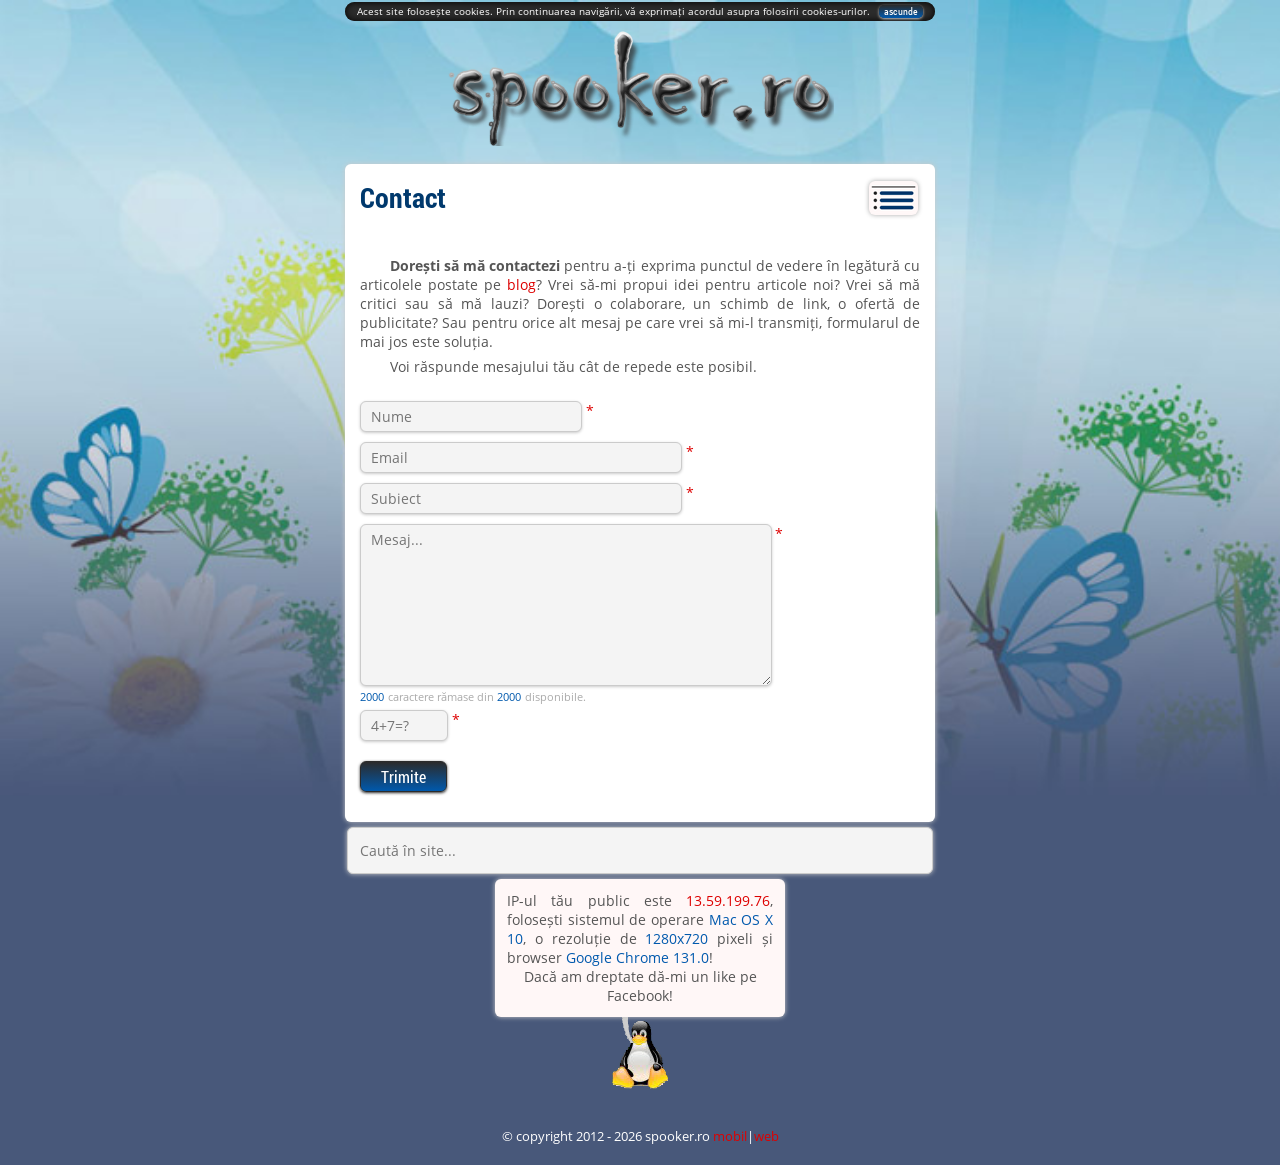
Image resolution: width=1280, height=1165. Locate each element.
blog (521, 284)
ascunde (901, 11)
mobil (730, 1136)
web (766, 1136)
